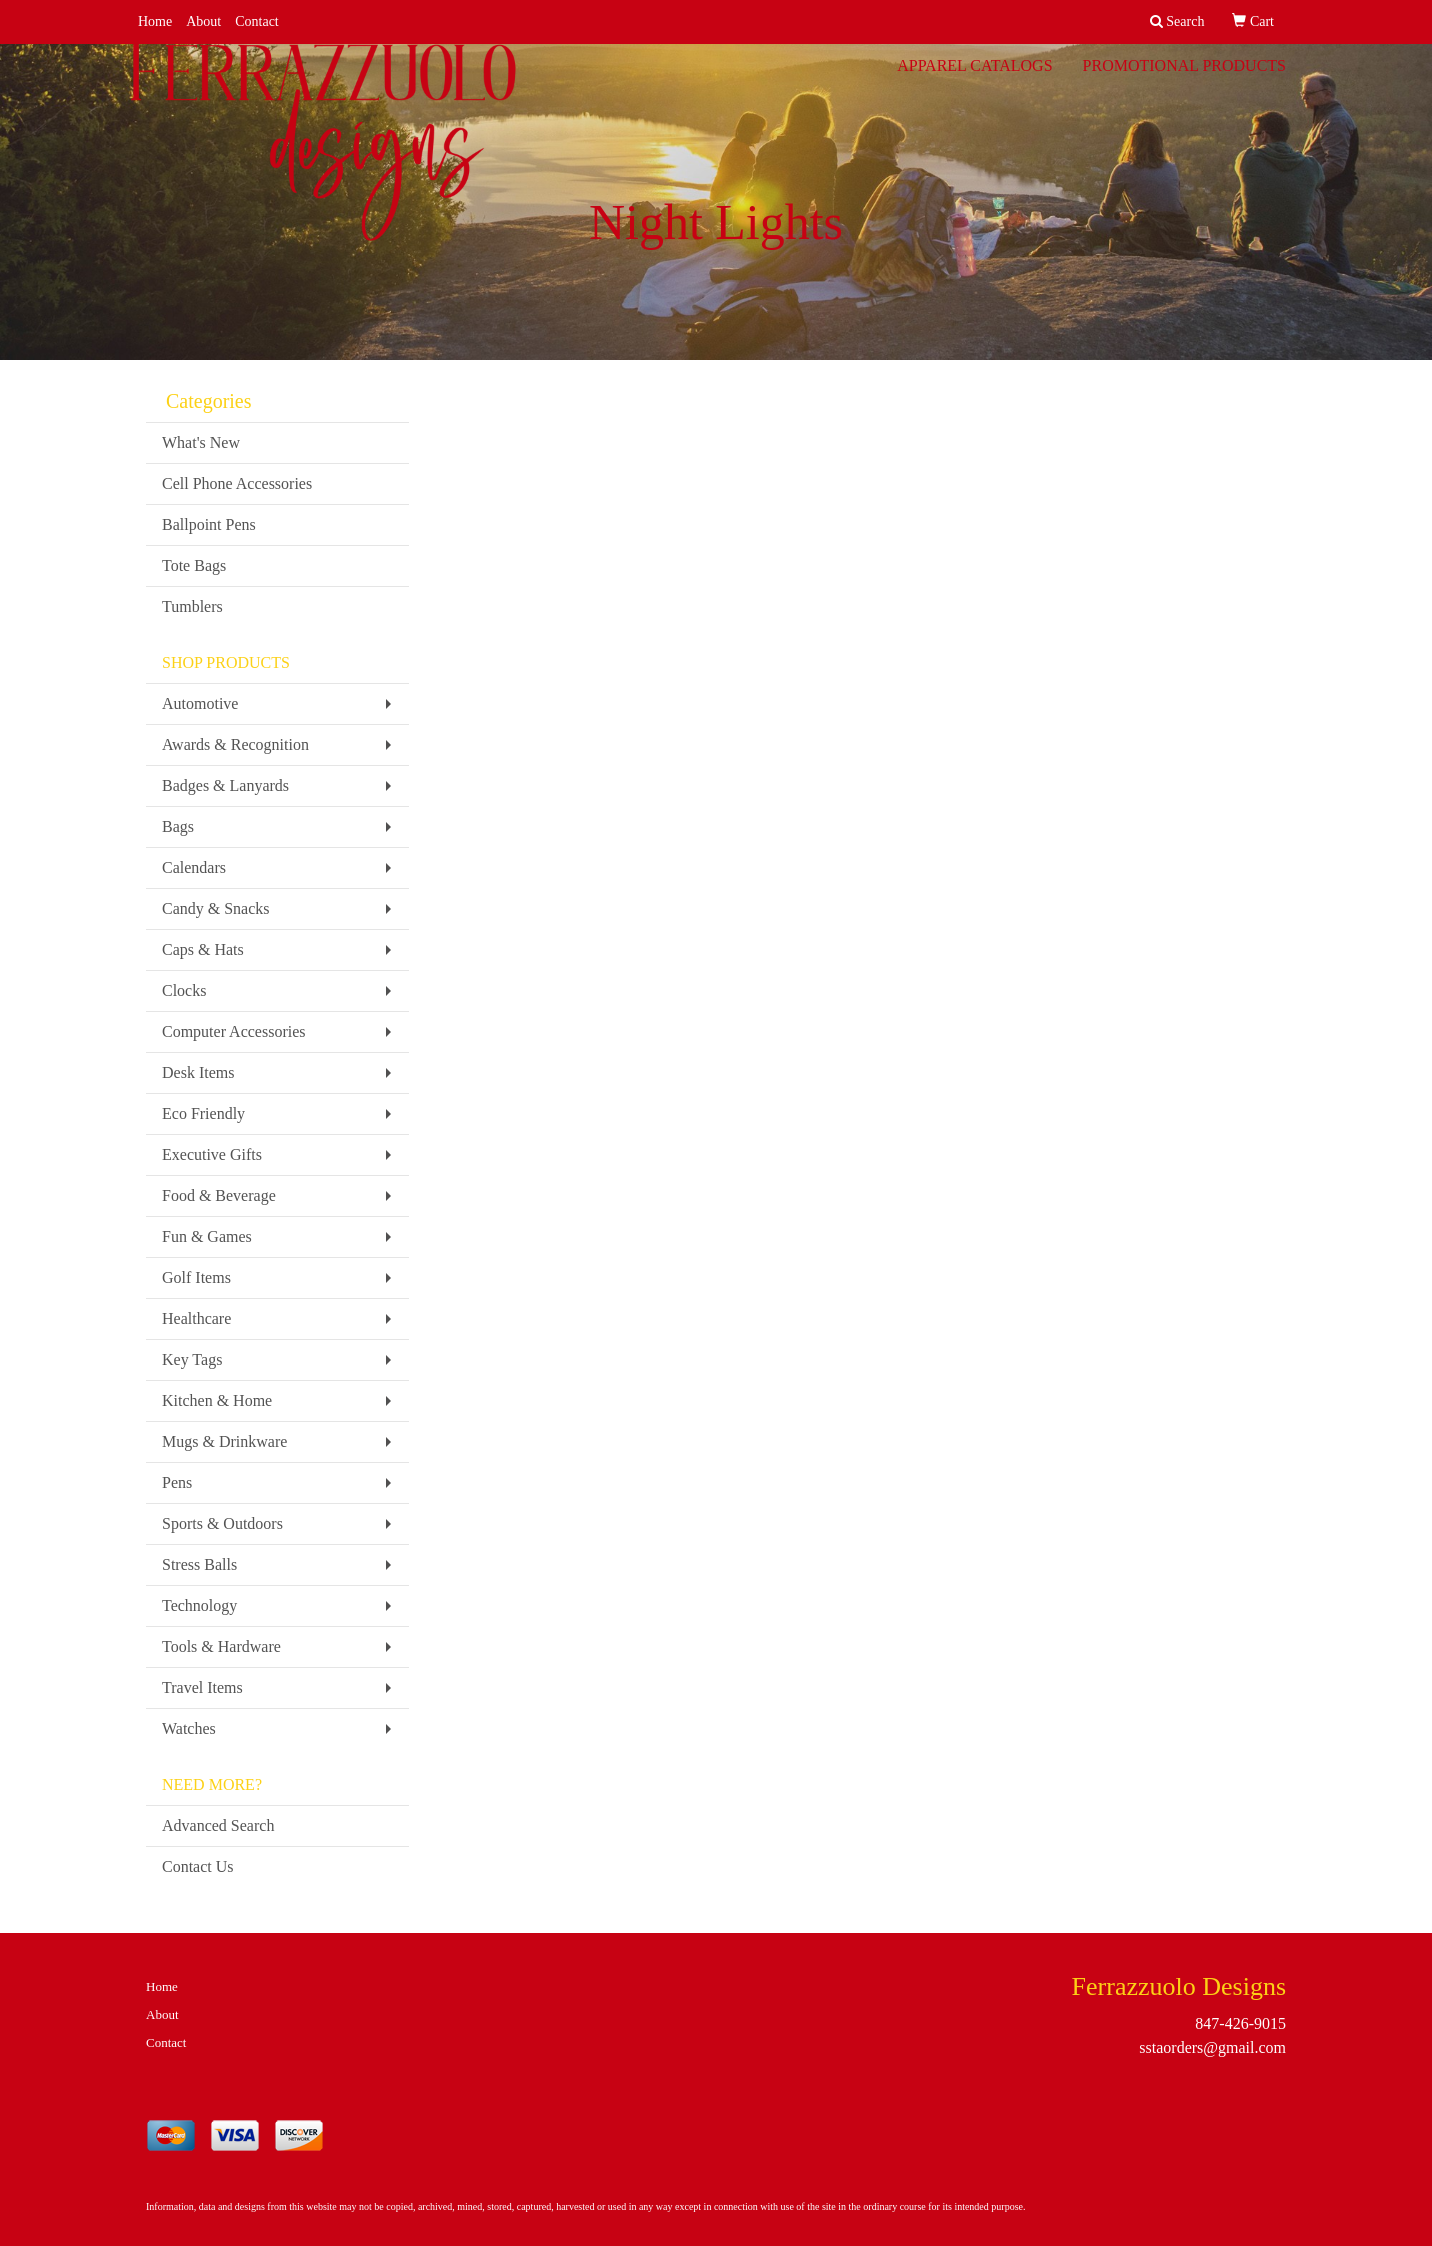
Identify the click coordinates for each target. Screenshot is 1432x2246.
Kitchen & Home (217, 1400)
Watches (189, 1728)
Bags (178, 826)
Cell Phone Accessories (237, 483)
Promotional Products (1184, 79)
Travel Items (202, 1687)
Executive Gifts (212, 1154)
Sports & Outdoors (222, 1523)
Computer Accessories (234, 1031)
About (203, 21)
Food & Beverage (219, 1195)
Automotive (200, 703)
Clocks (184, 990)
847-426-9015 (1240, 2023)
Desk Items (198, 1072)
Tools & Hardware (221, 1646)
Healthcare (196, 1318)
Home (155, 21)
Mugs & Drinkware (224, 1441)
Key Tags (192, 1359)
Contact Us (198, 1866)
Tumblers (192, 606)
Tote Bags (194, 565)
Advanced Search (218, 1825)
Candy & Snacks (216, 908)
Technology (199, 1605)
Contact (257, 21)
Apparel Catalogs (974, 79)
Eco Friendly (203, 1113)
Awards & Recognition (235, 744)
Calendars (194, 867)
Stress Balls (199, 1564)
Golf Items (196, 1277)
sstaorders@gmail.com (1212, 2047)
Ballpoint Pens (209, 524)
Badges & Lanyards (225, 785)
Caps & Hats (203, 949)
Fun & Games (207, 1236)
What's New (201, 442)
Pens (177, 1482)
